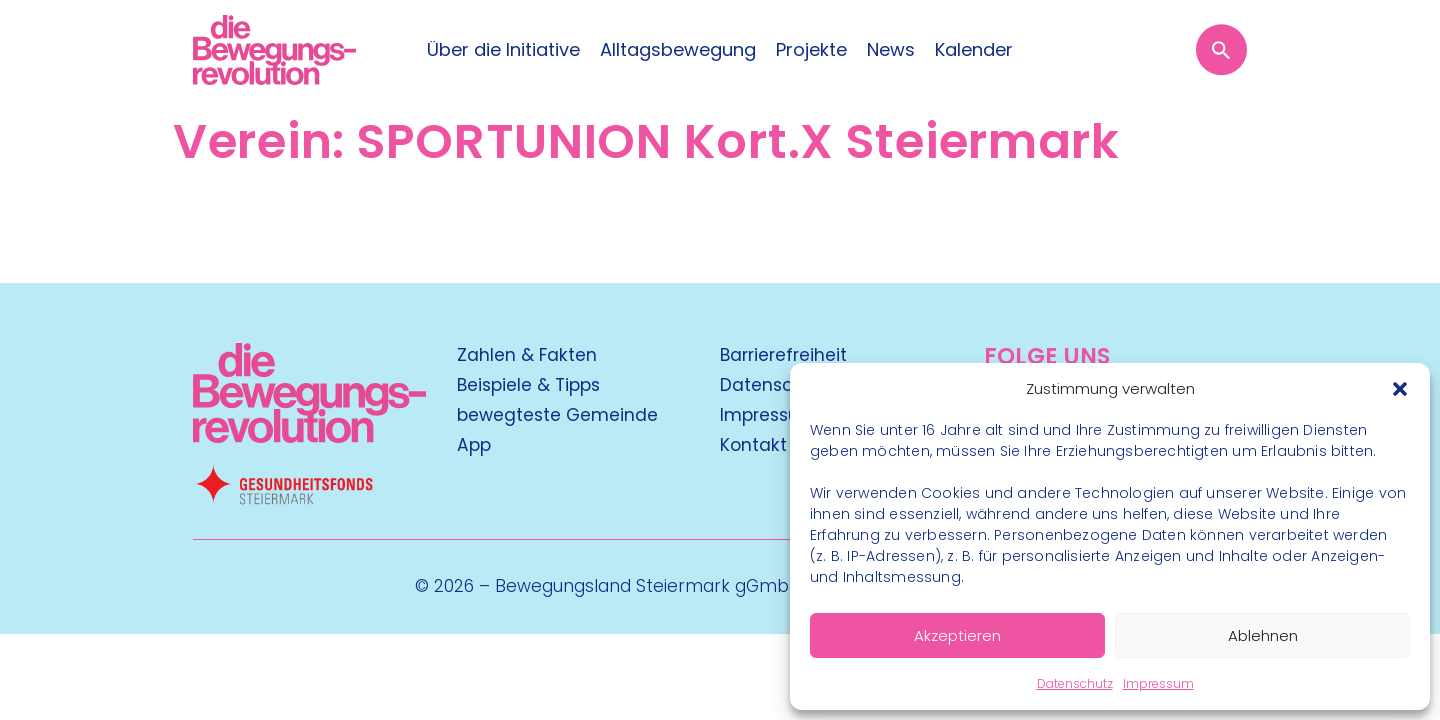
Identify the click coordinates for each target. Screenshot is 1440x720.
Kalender (974, 50)
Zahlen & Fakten (527, 355)
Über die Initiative (503, 50)
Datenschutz (1075, 683)
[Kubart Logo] (309, 436)
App (474, 445)
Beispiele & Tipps (528, 385)
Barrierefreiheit (783, 355)
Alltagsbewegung (678, 50)
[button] (1400, 389)
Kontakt (753, 445)
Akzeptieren (957, 635)
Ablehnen (1263, 635)
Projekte (811, 50)
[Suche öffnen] (1221, 49)
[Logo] (274, 50)
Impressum (1158, 683)
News (891, 50)
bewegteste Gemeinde (557, 415)
